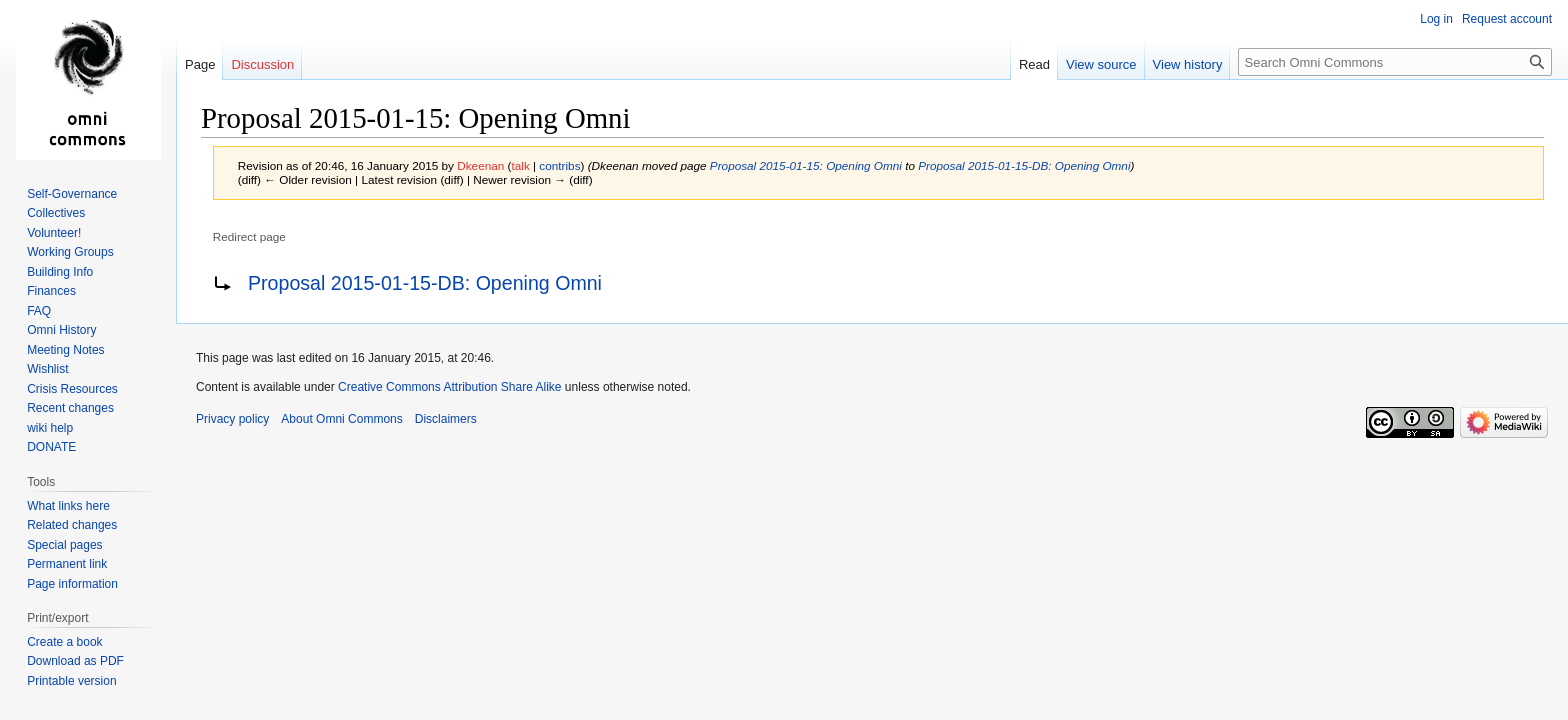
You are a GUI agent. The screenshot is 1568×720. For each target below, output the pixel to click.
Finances (51, 291)
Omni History (61, 330)
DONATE (51, 447)
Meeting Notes (65, 350)
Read (1034, 64)
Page (200, 64)
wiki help (50, 428)
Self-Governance (72, 194)
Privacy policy (232, 419)
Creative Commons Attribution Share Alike (449, 387)
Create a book (64, 642)
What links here (68, 506)
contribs (559, 165)
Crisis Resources (72, 389)
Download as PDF (75, 661)
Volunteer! (54, 233)
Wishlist (47, 369)
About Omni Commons (341, 419)
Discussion (262, 64)
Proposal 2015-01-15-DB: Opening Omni (1024, 165)
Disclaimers (446, 419)
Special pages (64, 545)
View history (1188, 64)
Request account (1507, 19)
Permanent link (67, 564)
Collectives (56, 213)
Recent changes (70, 408)
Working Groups (70, 252)
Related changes (72, 525)
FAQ (39, 311)
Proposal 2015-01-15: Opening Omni (806, 165)
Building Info (60, 272)
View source (1101, 64)
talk (520, 165)
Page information (72, 584)
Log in (1436, 19)
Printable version (71, 681)
